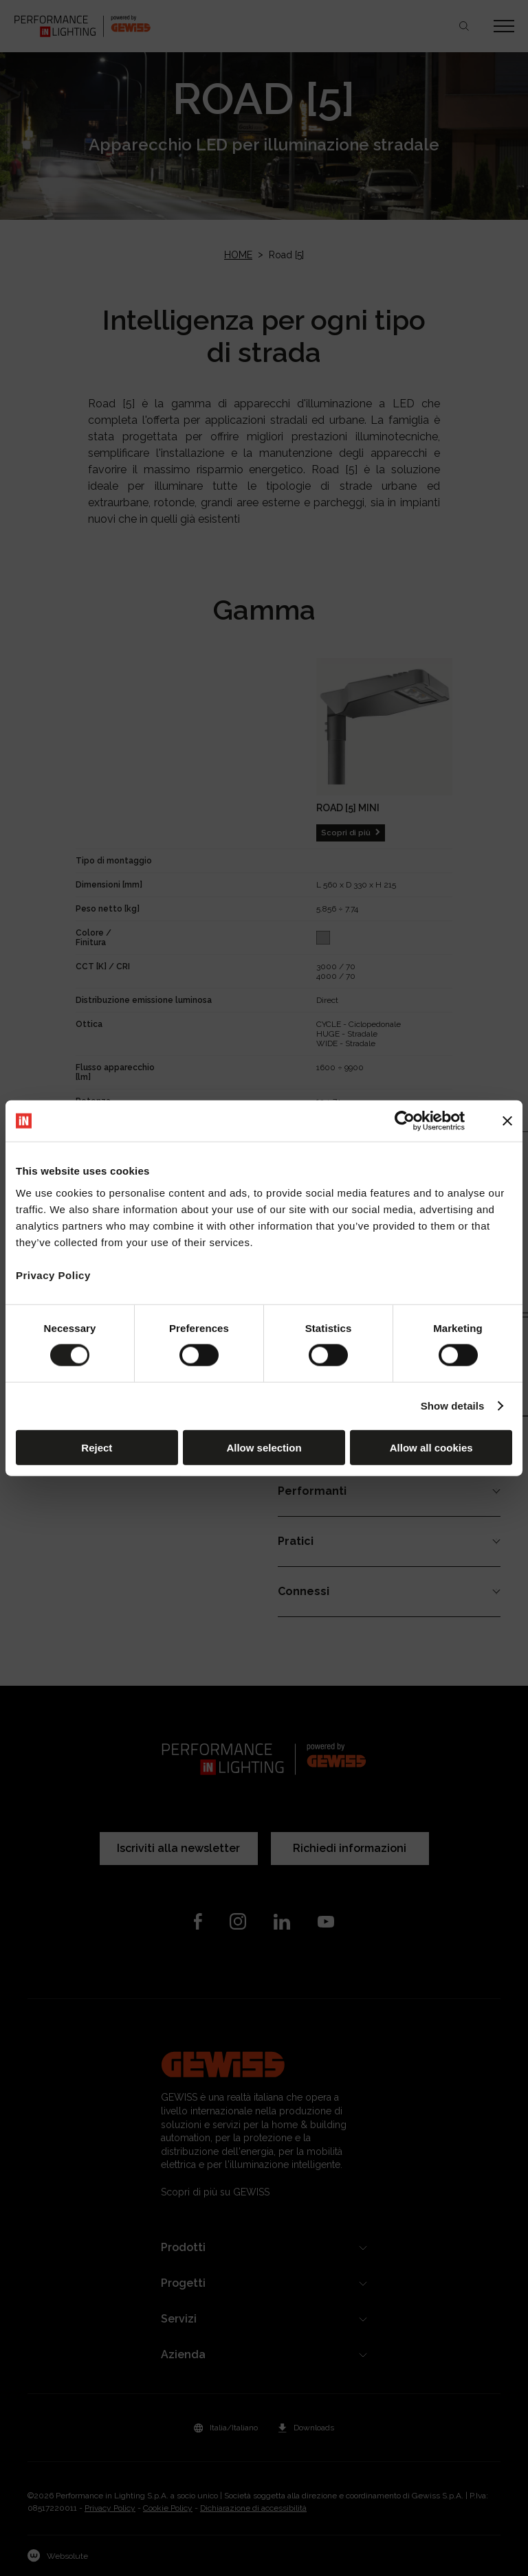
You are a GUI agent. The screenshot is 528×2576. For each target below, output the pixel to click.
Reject (96, 1447)
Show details (453, 1406)
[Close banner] (507, 1121)
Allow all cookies (431, 1447)
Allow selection (263, 1447)
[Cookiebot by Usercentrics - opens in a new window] (404, 1121)
